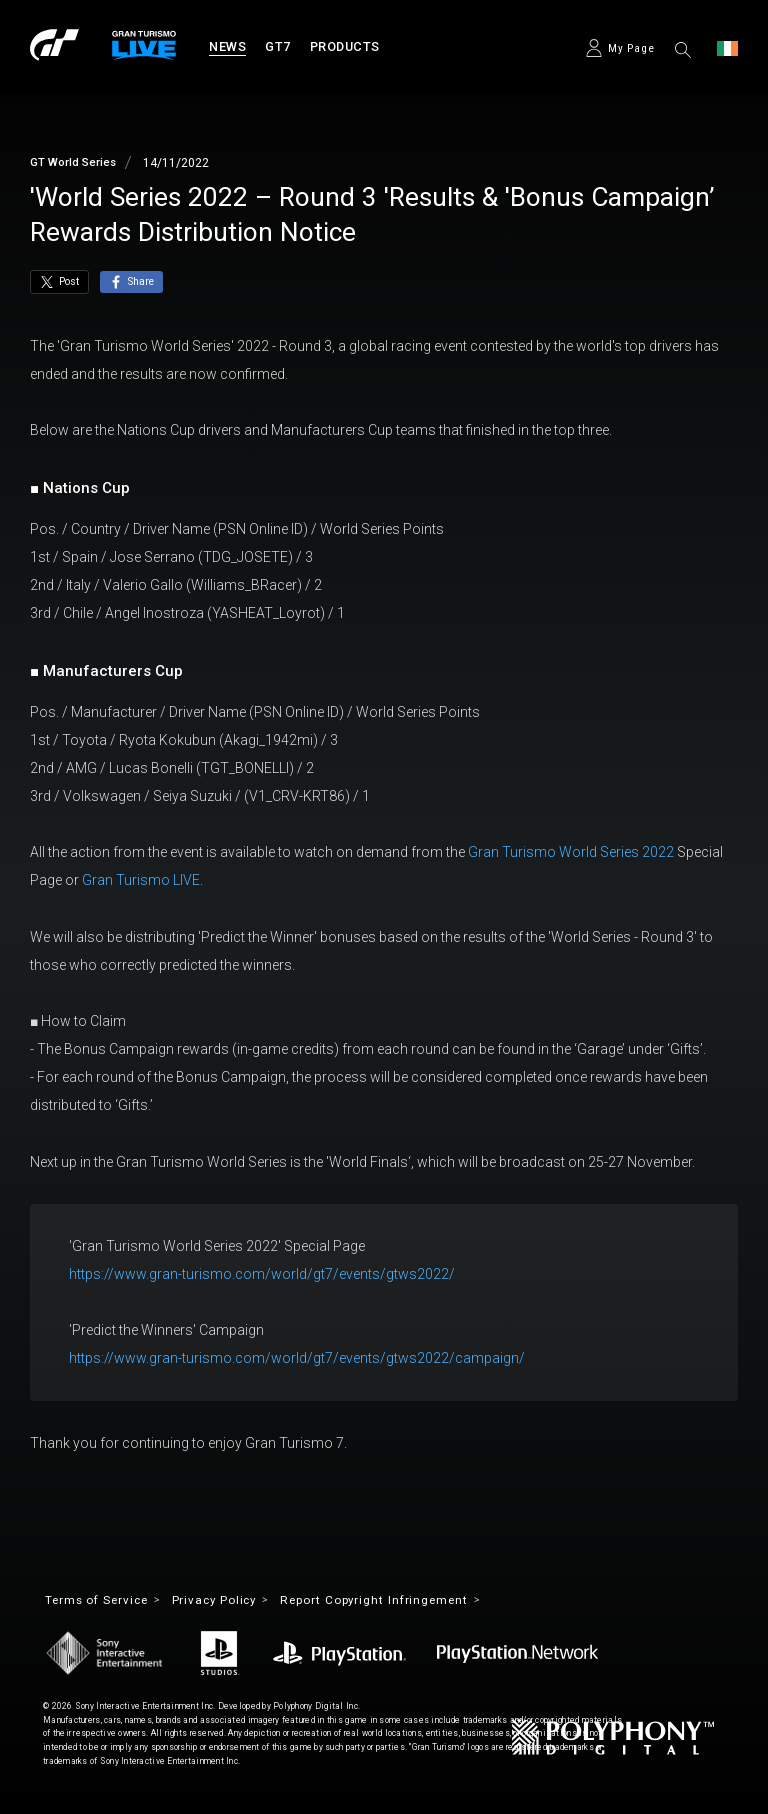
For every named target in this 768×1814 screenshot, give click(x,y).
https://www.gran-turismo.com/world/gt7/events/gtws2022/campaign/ (297, 1358)
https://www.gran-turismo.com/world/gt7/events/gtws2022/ (262, 1274)
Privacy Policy (228, 1601)
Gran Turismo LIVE (141, 880)
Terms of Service (101, 1601)
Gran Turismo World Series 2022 (571, 852)
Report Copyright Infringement (400, 1601)
